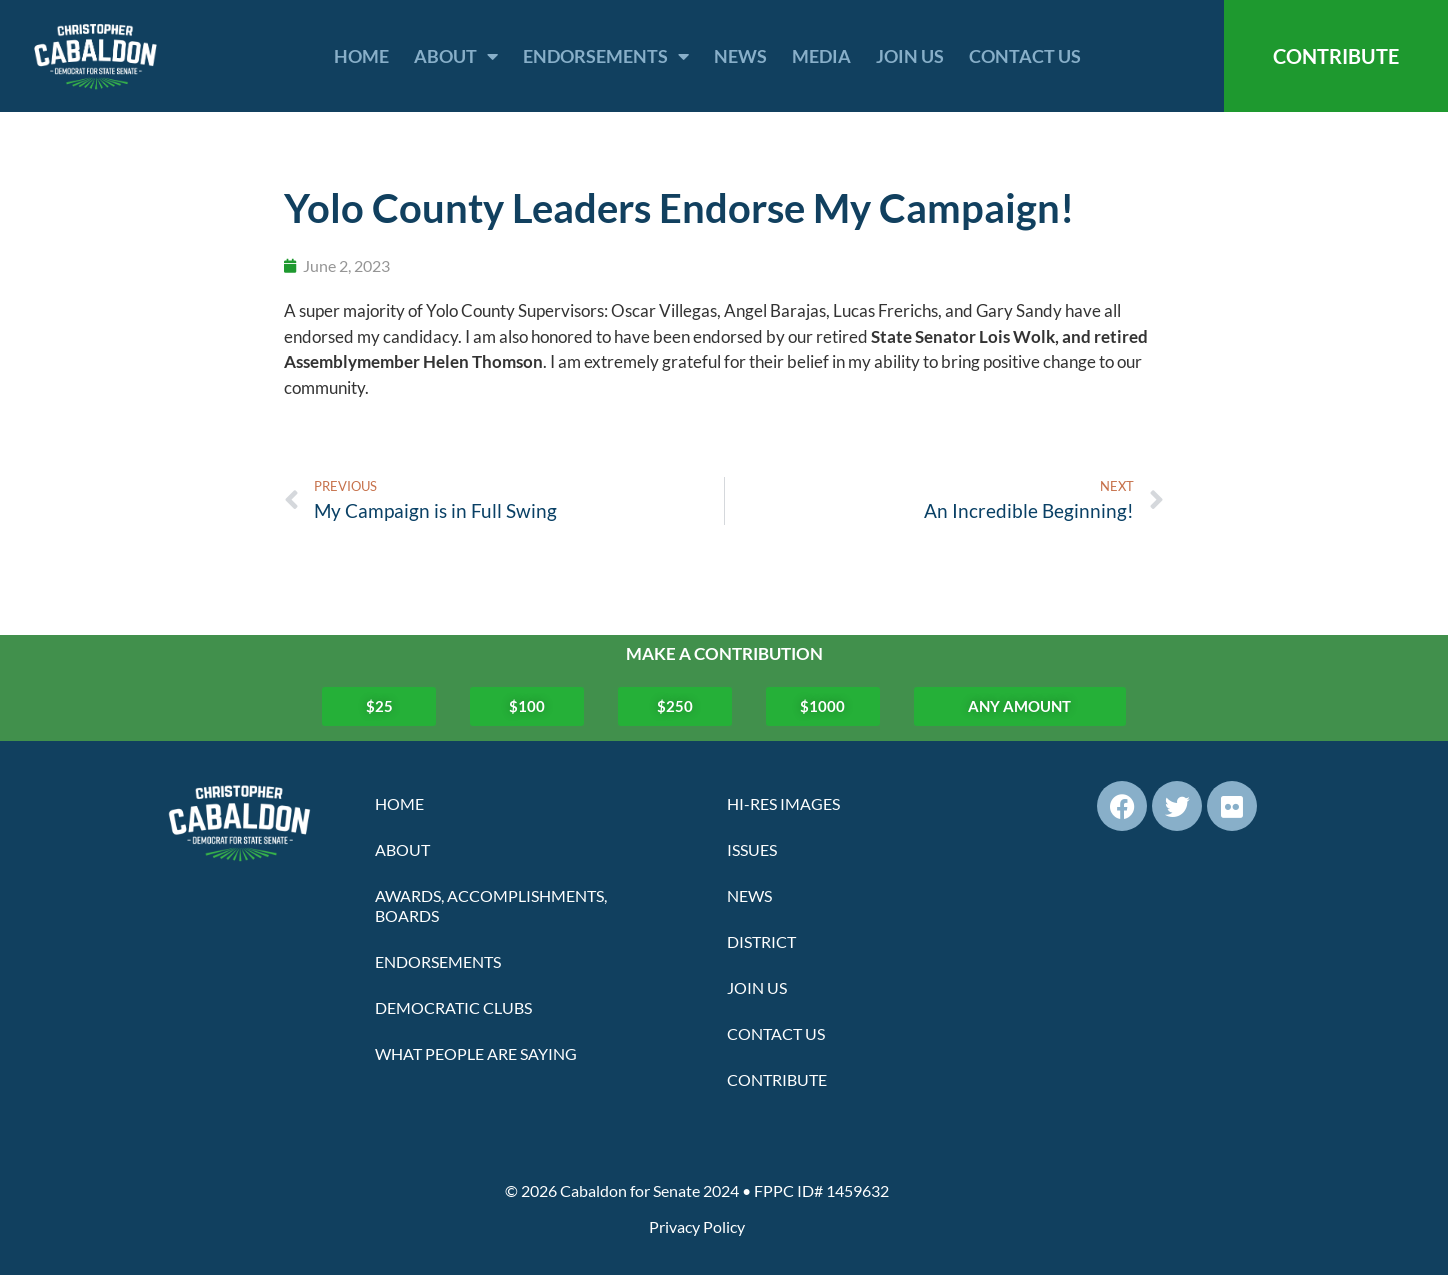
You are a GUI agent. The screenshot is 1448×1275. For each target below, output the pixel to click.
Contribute (777, 1079)
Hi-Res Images (783, 803)
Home (361, 56)
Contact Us (1025, 56)
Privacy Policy (697, 1226)
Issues (752, 849)
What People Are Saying (476, 1053)
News (740, 56)
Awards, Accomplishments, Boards (491, 905)
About (456, 56)
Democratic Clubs (453, 1007)
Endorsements (606, 56)
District (761, 941)
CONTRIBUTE (1336, 56)
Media (821, 56)
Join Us (910, 56)
